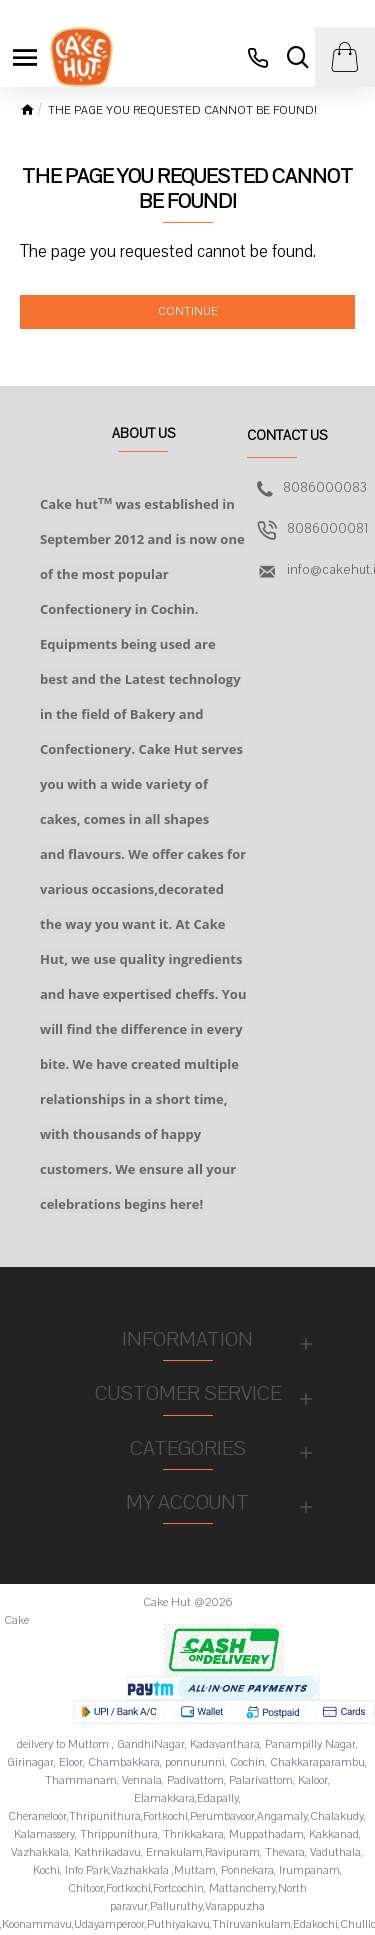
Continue (188, 311)
